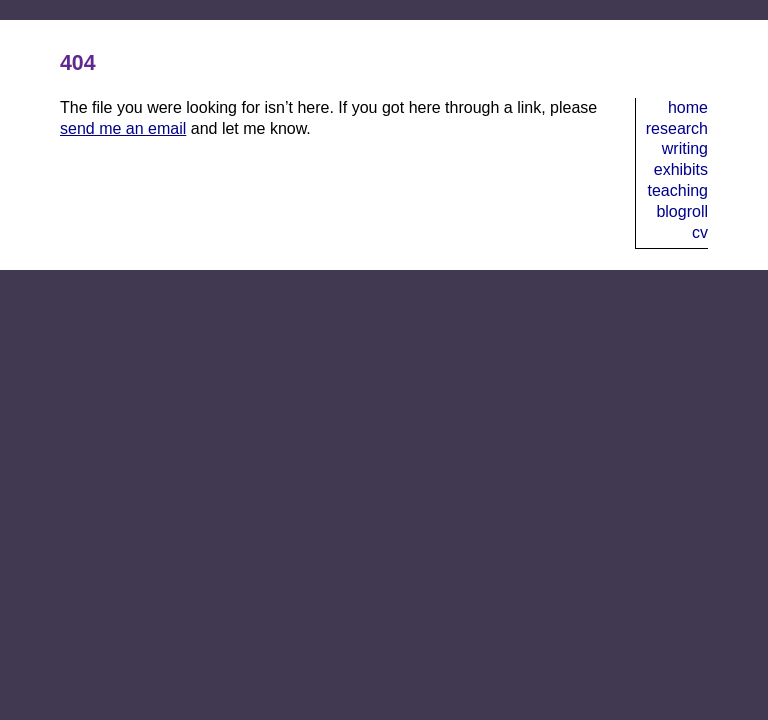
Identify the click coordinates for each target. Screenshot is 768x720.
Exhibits (681, 169)
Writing (685, 148)
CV (700, 232)
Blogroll (682, 211)
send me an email (123, 128)
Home (688, 107)
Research (677, 128)
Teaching (678, 190)
